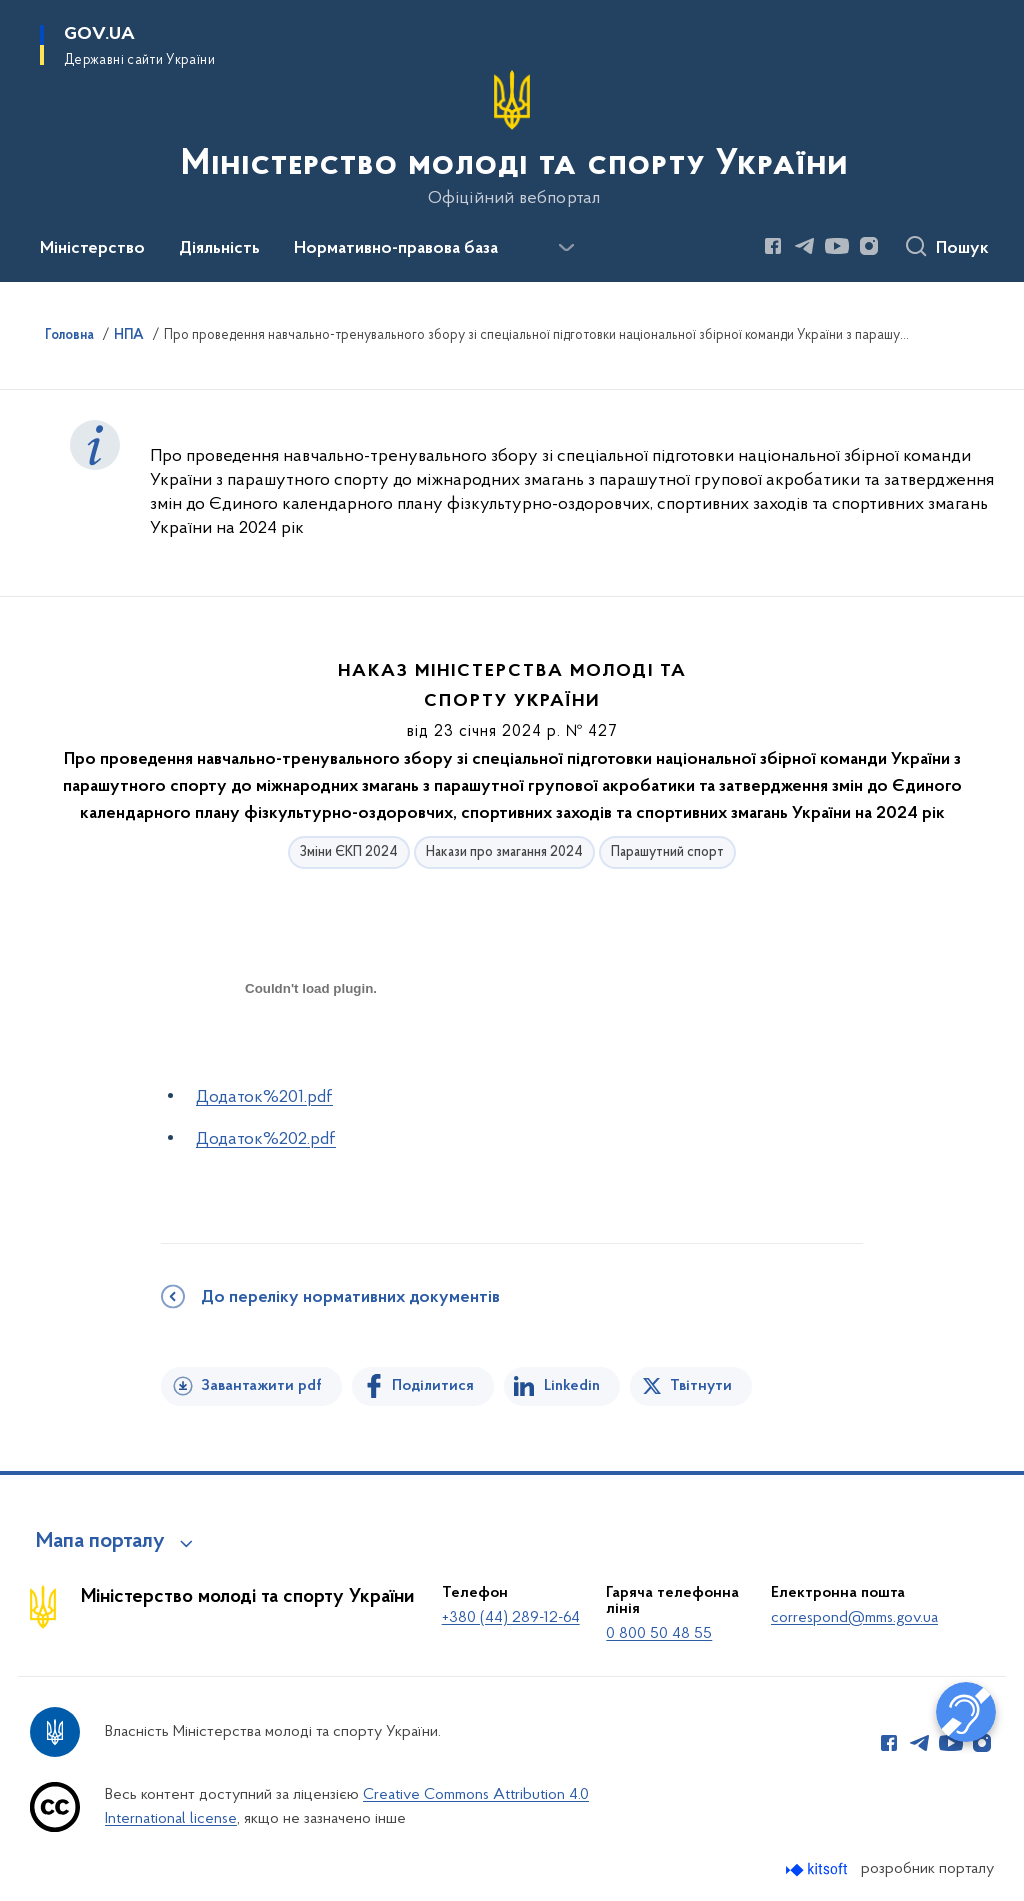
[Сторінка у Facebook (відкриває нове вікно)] (773, 246)
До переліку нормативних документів (350, 1298)
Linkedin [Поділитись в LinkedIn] (572, 1386)
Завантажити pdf (261, 1386)
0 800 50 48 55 (659, 1634)
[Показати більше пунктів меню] (566, 248)
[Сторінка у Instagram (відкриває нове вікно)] (869, 246)
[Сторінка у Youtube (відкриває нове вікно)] (837, 246)
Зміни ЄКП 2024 (349, 852)
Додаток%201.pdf (264, 1097)
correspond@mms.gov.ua (854, 1618)
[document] (311, 1059)
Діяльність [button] (219, 249)
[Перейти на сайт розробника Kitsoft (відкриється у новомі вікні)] (818, 1869)
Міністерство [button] (92, 249)
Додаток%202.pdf (266, 1139)
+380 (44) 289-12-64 (511, 1618)
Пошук (962, 249)
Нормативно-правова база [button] (396, 249)
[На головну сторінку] (512, 139)
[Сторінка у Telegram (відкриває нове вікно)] (805, 246)
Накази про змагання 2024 (504, 852)
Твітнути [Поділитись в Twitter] (701, 1386)
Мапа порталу (100, 1542)
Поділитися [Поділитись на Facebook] (433, 1386)
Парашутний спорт (667, 852)
